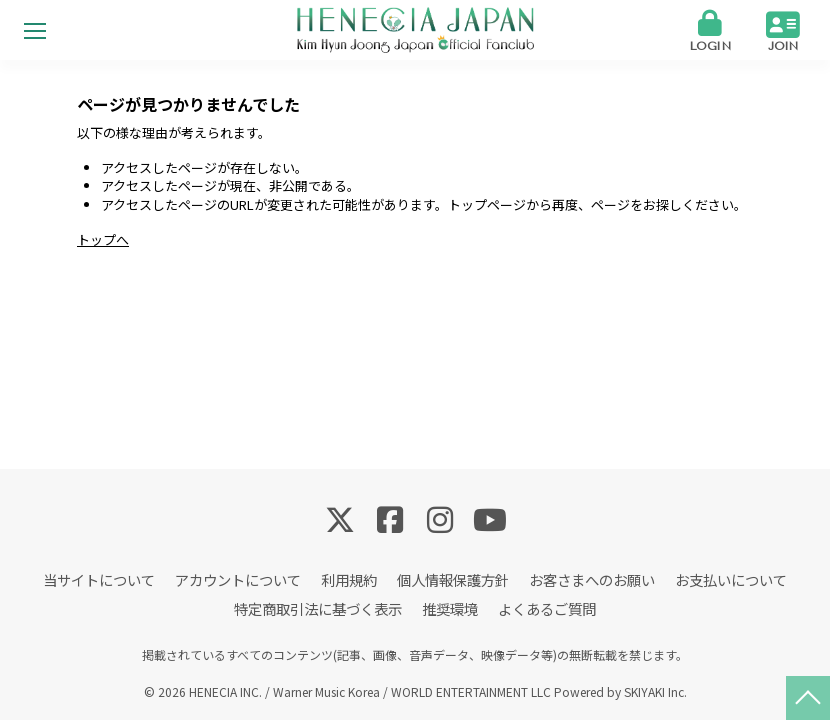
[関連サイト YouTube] (490, 518)
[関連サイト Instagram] (440, 518)
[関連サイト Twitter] (340, 518)
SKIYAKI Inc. (655, 691)
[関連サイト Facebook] (390, 518)
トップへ (103, 239)
